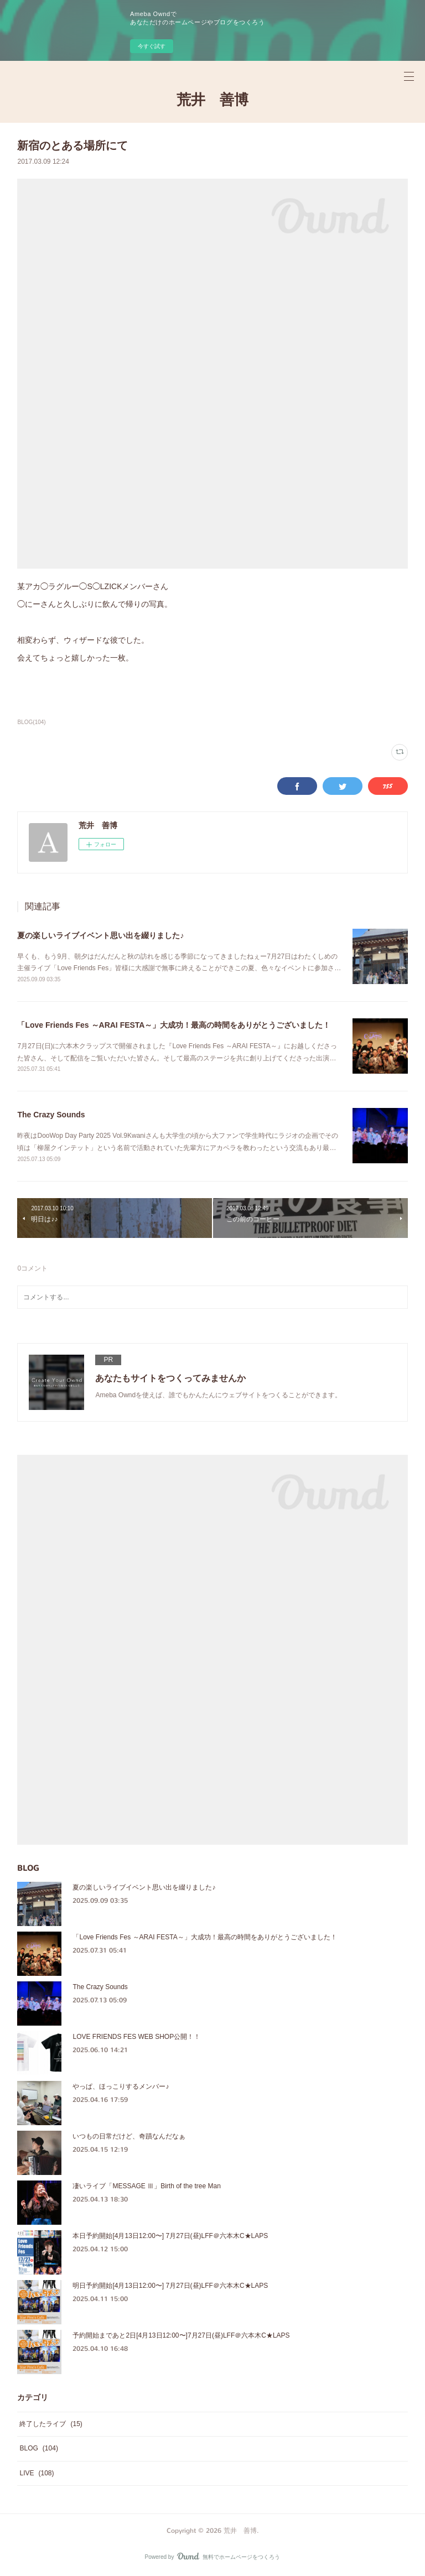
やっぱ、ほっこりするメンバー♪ (120, 2086)
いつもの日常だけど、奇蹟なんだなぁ (128, 2136)
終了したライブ (50, 2424)
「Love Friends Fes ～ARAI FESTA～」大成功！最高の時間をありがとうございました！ (173, 1025)
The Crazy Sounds (51, 1114)
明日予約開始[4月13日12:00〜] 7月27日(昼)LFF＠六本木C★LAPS (170, 2285)
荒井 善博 (212, 100)
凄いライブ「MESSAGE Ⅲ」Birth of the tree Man (146, 2186)
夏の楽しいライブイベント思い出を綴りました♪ (100, 935)
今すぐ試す (151, 46)
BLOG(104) (31, 722)
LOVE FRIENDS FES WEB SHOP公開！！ (136, 2037)
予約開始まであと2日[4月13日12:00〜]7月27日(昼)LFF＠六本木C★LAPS (180, 2335)
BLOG (38, 2448)
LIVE (36, 2473)
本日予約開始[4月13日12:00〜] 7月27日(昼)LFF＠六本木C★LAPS (170, 2236)
